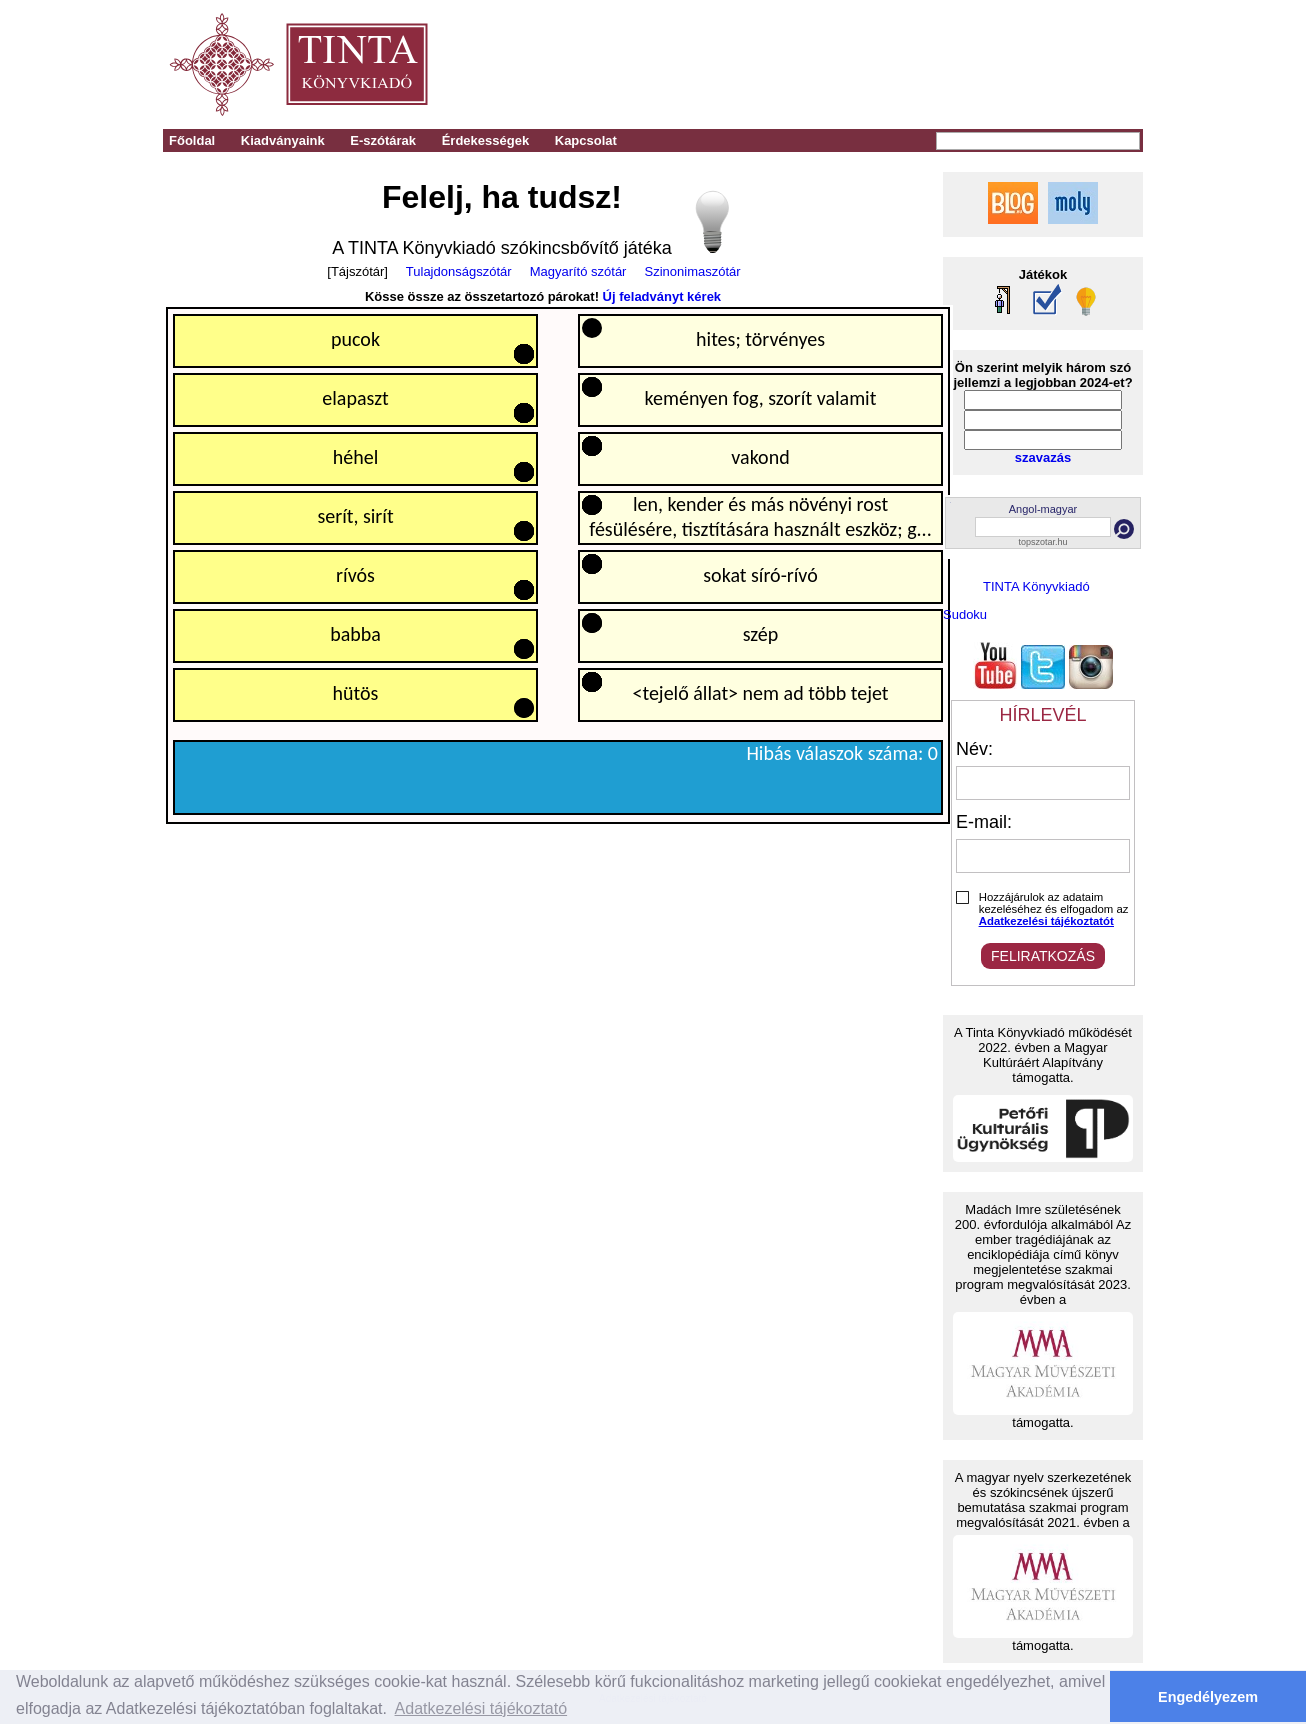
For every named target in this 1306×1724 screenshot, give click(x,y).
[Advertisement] (864, 65)
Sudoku (965, 614)
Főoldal (192, 140)
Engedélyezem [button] (1208, 1697)
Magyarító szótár (578, 271)
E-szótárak (383, 140)
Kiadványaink (283, 140)
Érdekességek (485, 140)
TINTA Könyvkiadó (1036, 586)
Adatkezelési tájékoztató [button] (481, 1708)
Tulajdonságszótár (459, 271)
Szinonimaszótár (693, 271)
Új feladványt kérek (662, 296)
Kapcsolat (586, 140)
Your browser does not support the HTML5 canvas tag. (558, 566)
